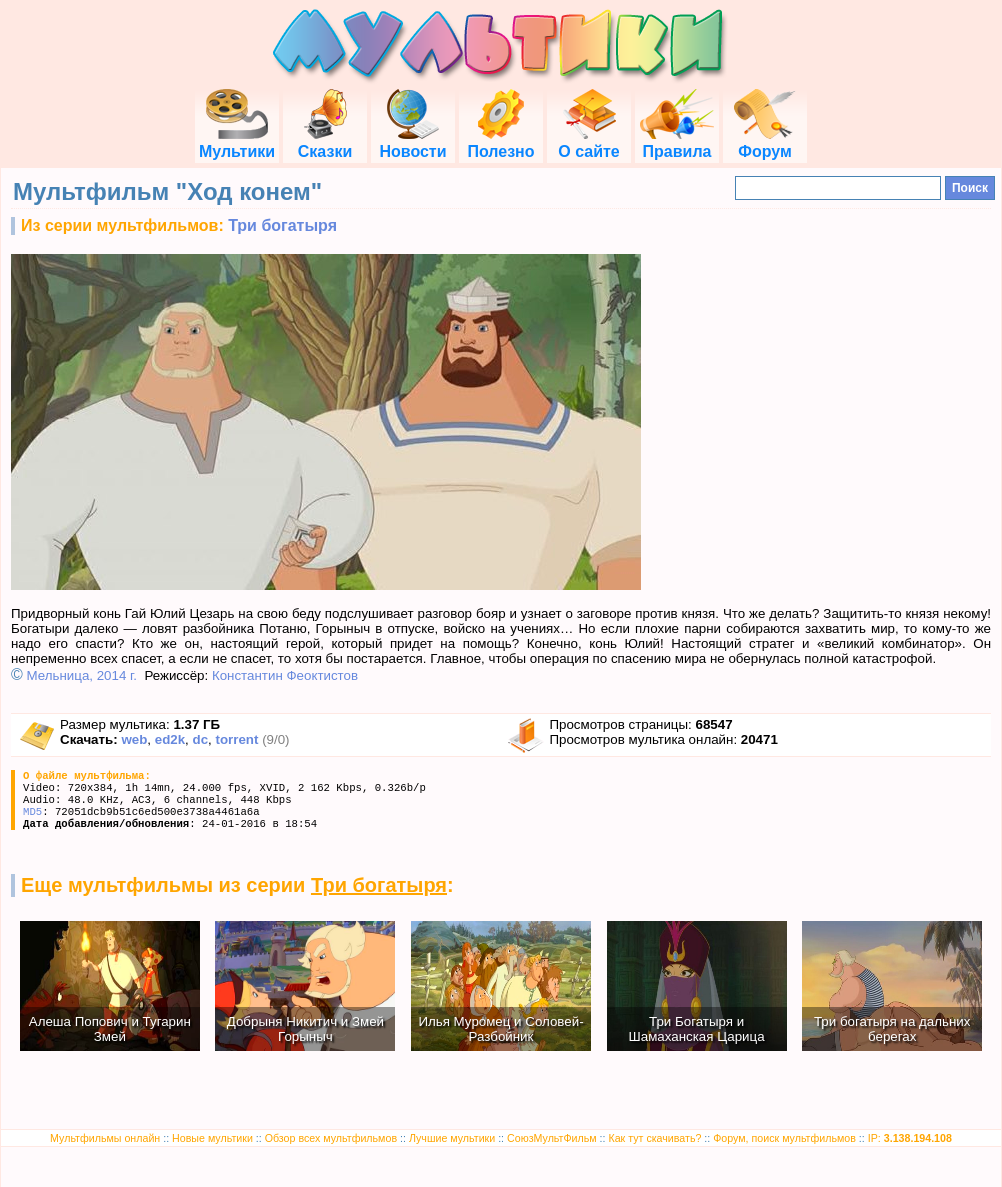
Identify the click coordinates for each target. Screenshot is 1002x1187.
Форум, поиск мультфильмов (784, 1138)
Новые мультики (212, 1138)
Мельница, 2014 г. (82, 675)
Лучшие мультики (452, 1138)
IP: (910, 1138)
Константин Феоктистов (285, 675)
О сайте (588, 142)
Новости (412, 142)
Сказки (325, 142)
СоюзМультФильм (552, 1138)
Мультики (237, 142)
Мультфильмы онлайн (105, 1138)
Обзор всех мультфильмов (331, 1138)
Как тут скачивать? (654, 1138)
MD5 (32, 812)
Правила (677, 142)
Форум (765, 142)
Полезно (500, 142)
